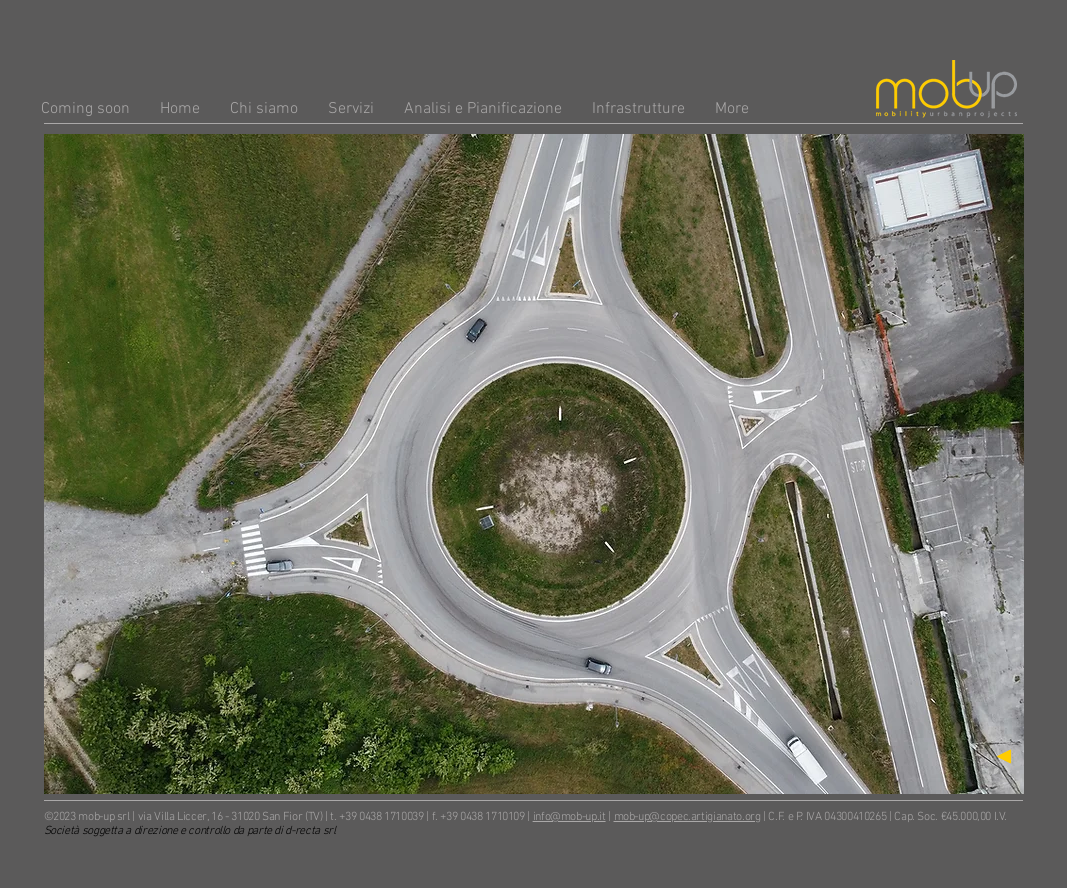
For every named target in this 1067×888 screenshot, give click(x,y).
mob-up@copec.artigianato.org (687, 817)
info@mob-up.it (569, 817)
